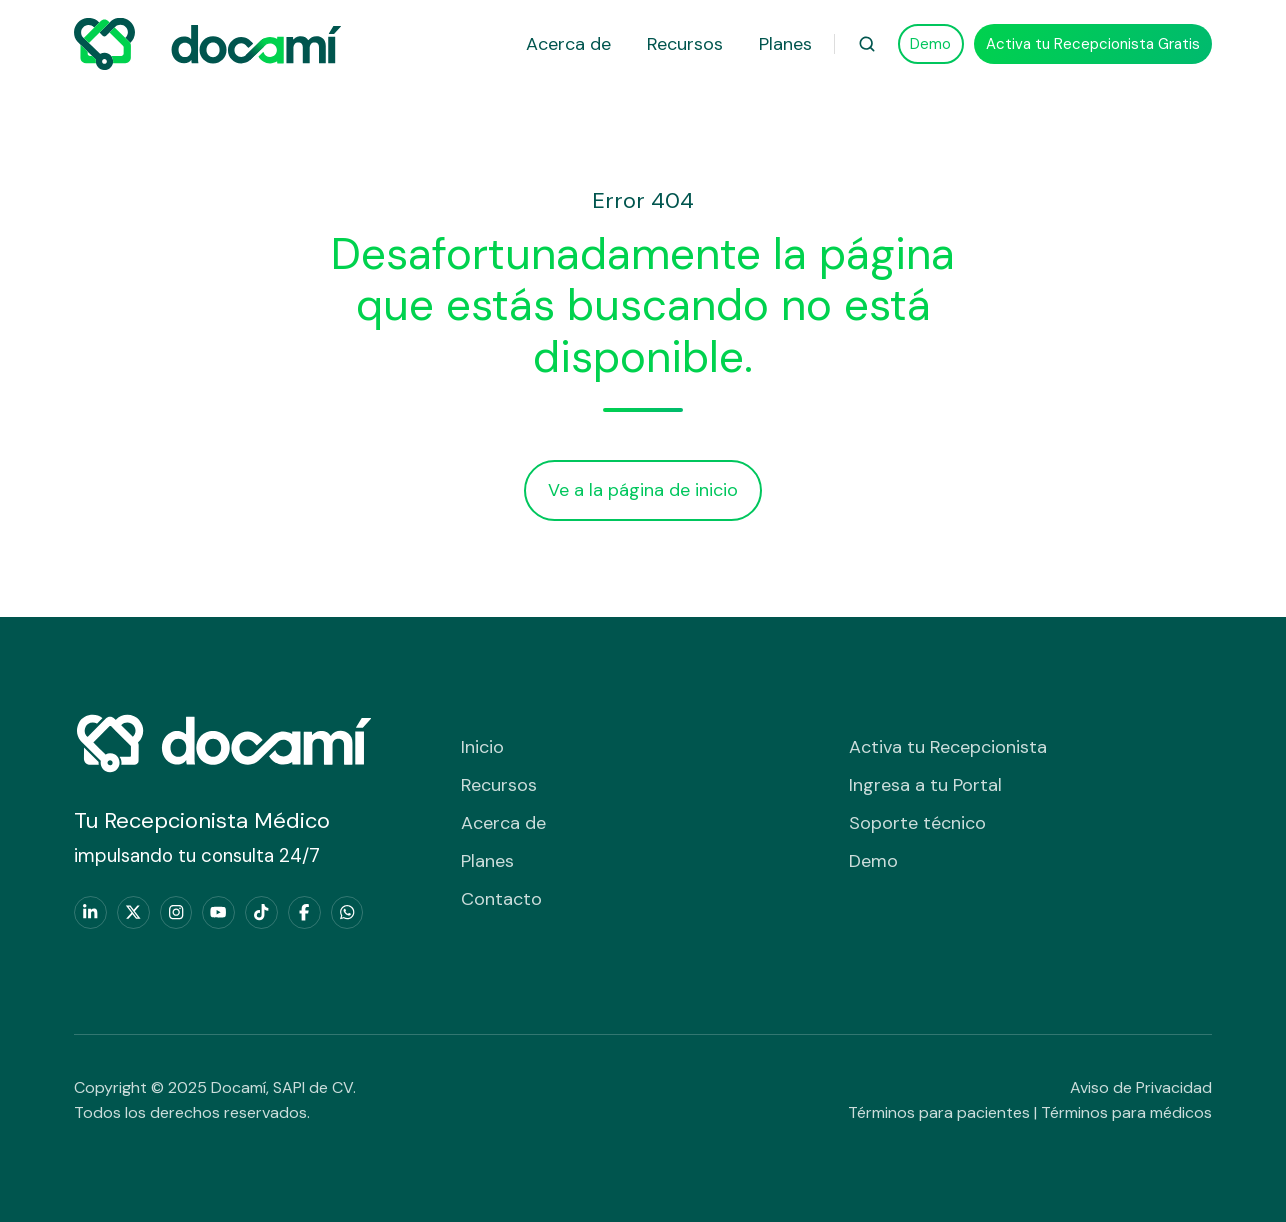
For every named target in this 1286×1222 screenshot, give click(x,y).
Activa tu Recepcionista (948, 747)
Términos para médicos (1126, 1112)
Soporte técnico (917, 823)
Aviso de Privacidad (1141, 1087)
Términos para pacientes (939, 1112)
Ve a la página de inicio (643, 490)
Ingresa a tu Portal (925, 785)
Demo (930, 44)
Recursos (685, 44)
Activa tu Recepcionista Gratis (1093, 44)
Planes (785, 44)
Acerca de (568, 44)
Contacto (501, 899)
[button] (867, 44)
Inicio (482, 747)
